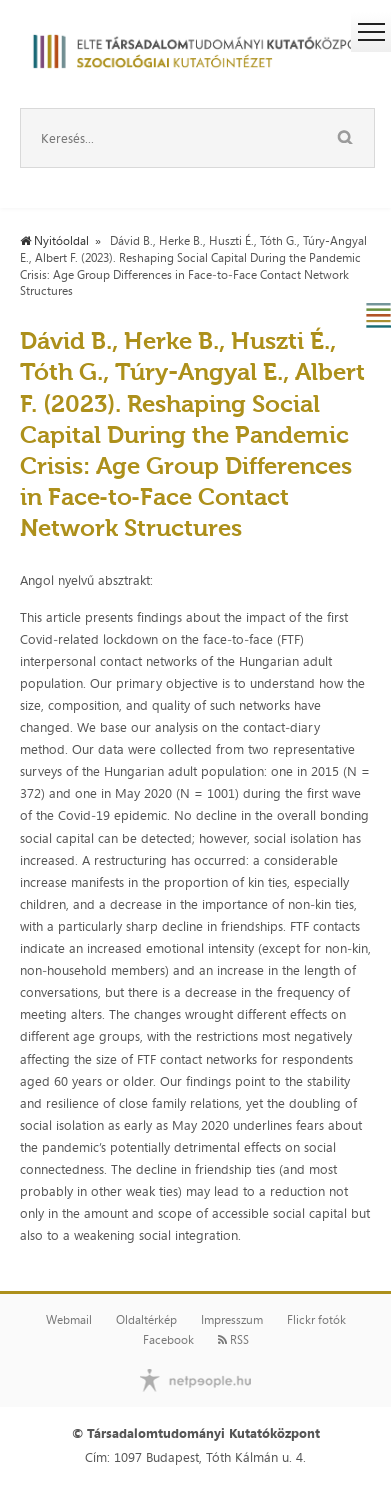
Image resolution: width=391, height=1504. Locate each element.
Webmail (69, 1320)
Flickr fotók (316, 1320)
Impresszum (232, 1320)
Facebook (168, 1340)
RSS (233, 1340)
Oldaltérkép (146, 1320)
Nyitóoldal (54, 241)
